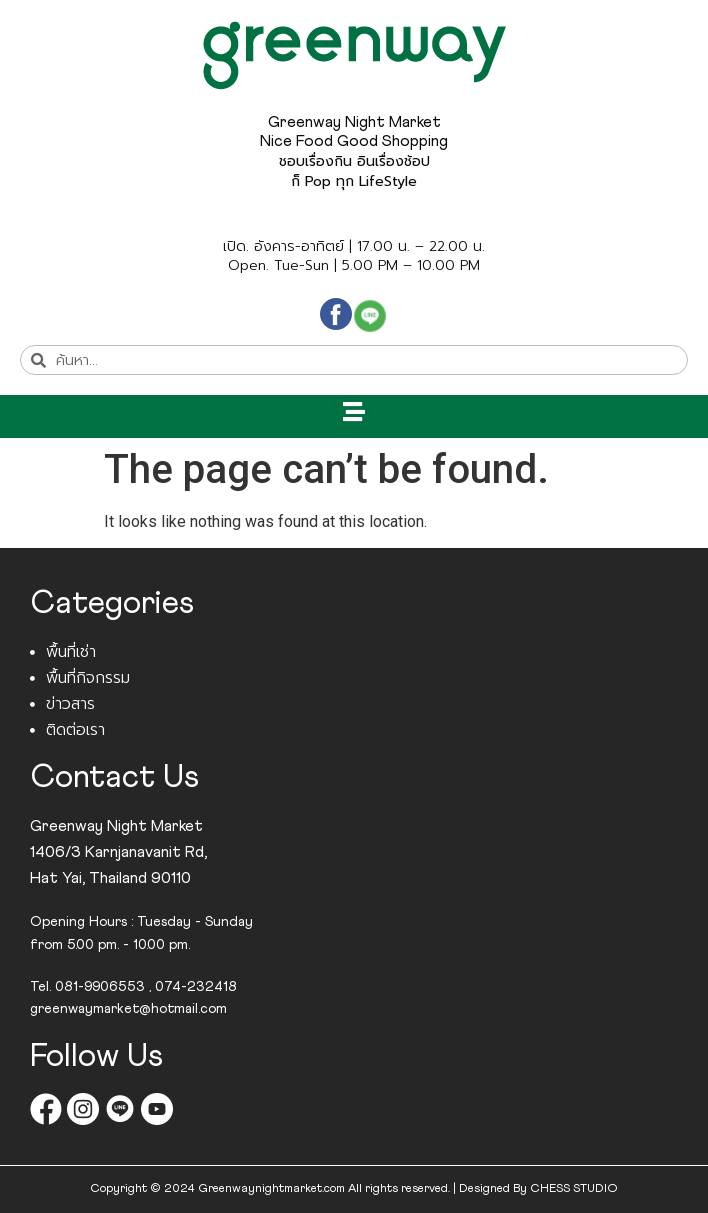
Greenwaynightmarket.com (271, 1189)
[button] (354, 411)
